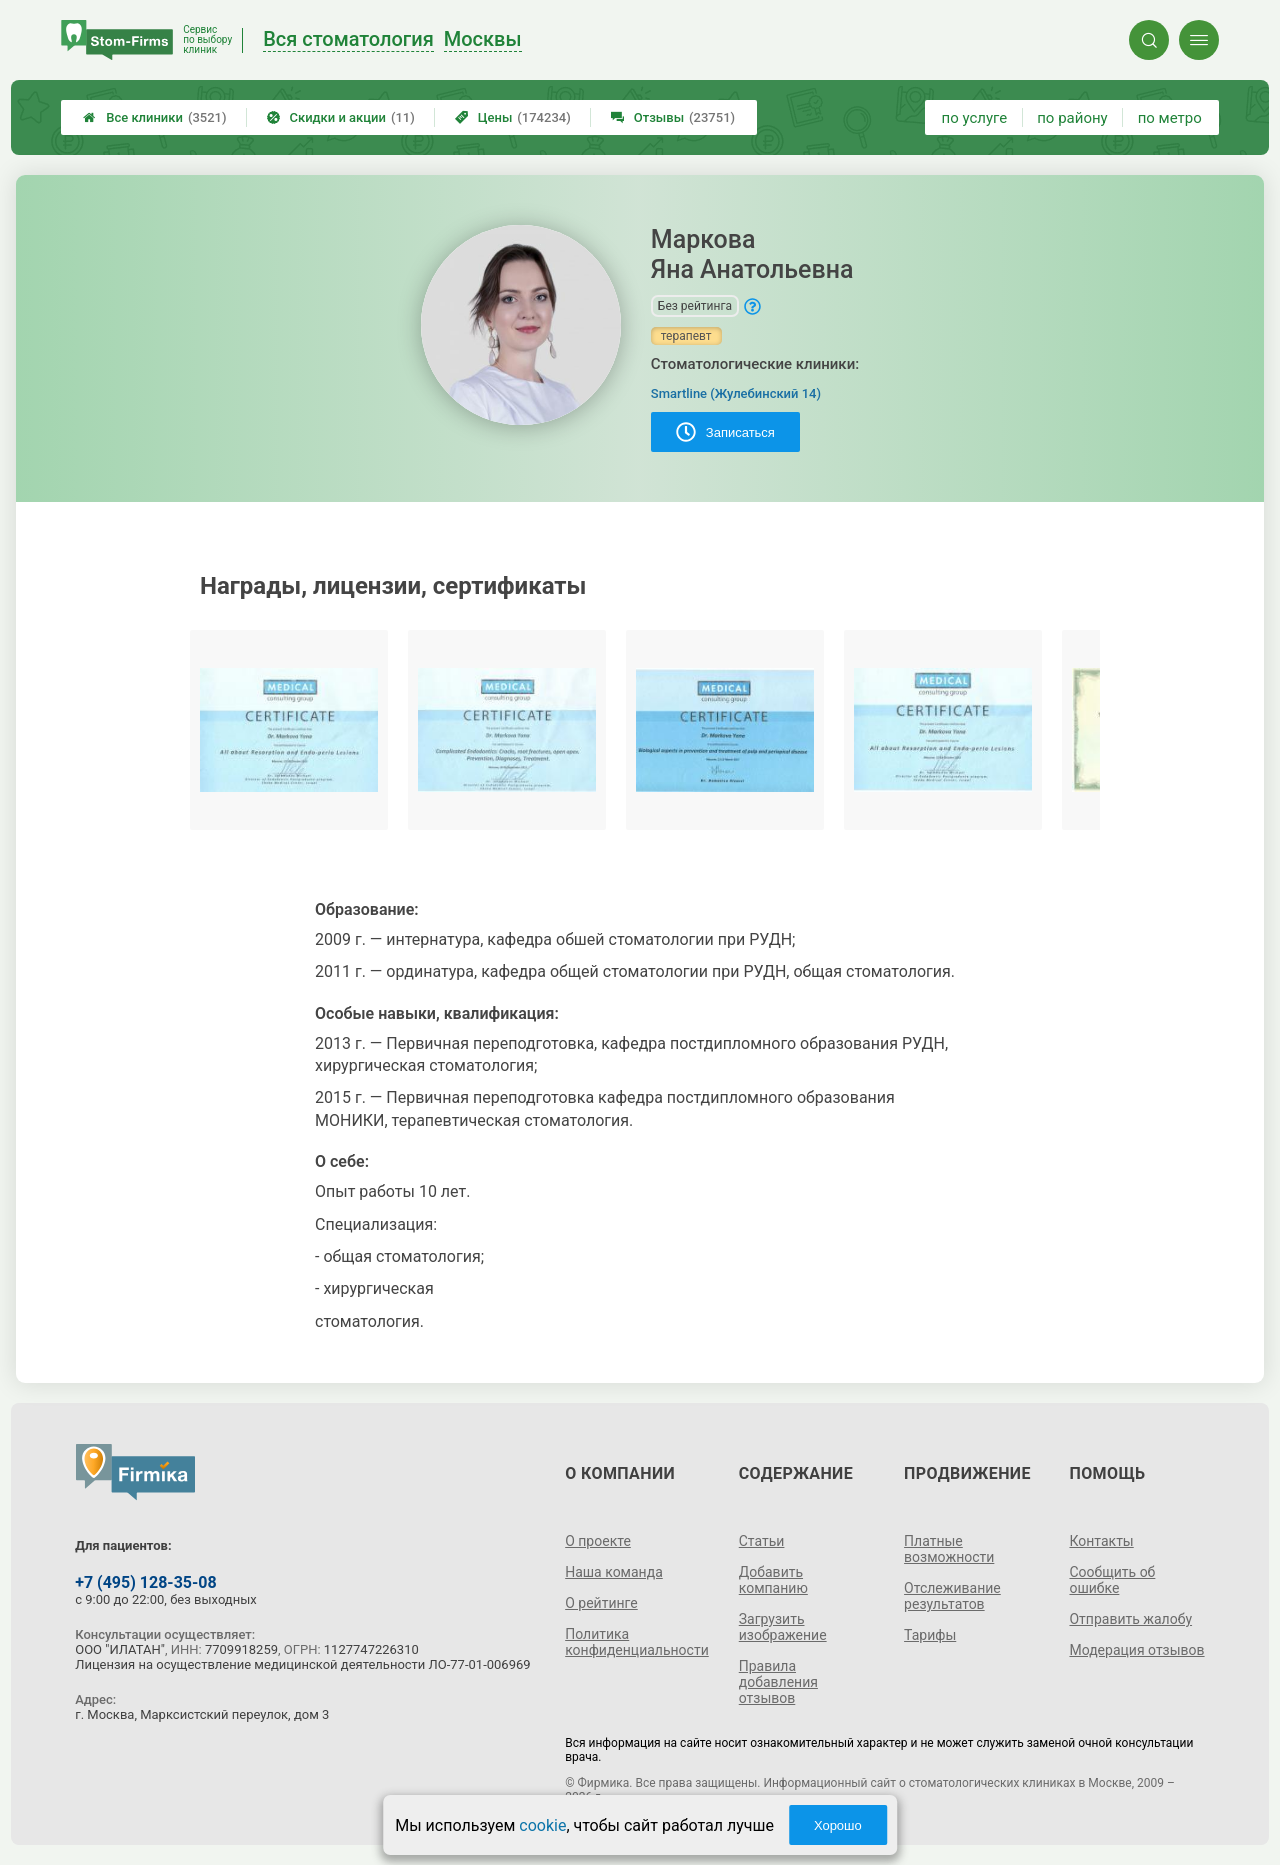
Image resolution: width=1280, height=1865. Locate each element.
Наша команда (614, 1572)
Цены (513, 117)
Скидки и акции (341, 117)
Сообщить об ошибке (1112, 1580)
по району (1072, 118)
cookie (542, 1825)
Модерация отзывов (1136, 1650)
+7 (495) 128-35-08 (145, 1582)
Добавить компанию (773, 1580)
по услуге (975, 118)
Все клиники (154, 117)
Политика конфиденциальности (637, 1642)
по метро (1170, 118)
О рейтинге (601, 1603)
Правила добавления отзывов (778, 1682)
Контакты (1101, 1541)
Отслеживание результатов (952, 1596)
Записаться (725, 432)
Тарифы (930, 1635)
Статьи (762, 1541)
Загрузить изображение (783, 1627)
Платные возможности (949, 1549)
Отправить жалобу (1130, 1619)
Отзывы (673, 117)
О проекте (598, 1541)
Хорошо (838, 1825)
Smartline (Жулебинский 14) (736, 393)
